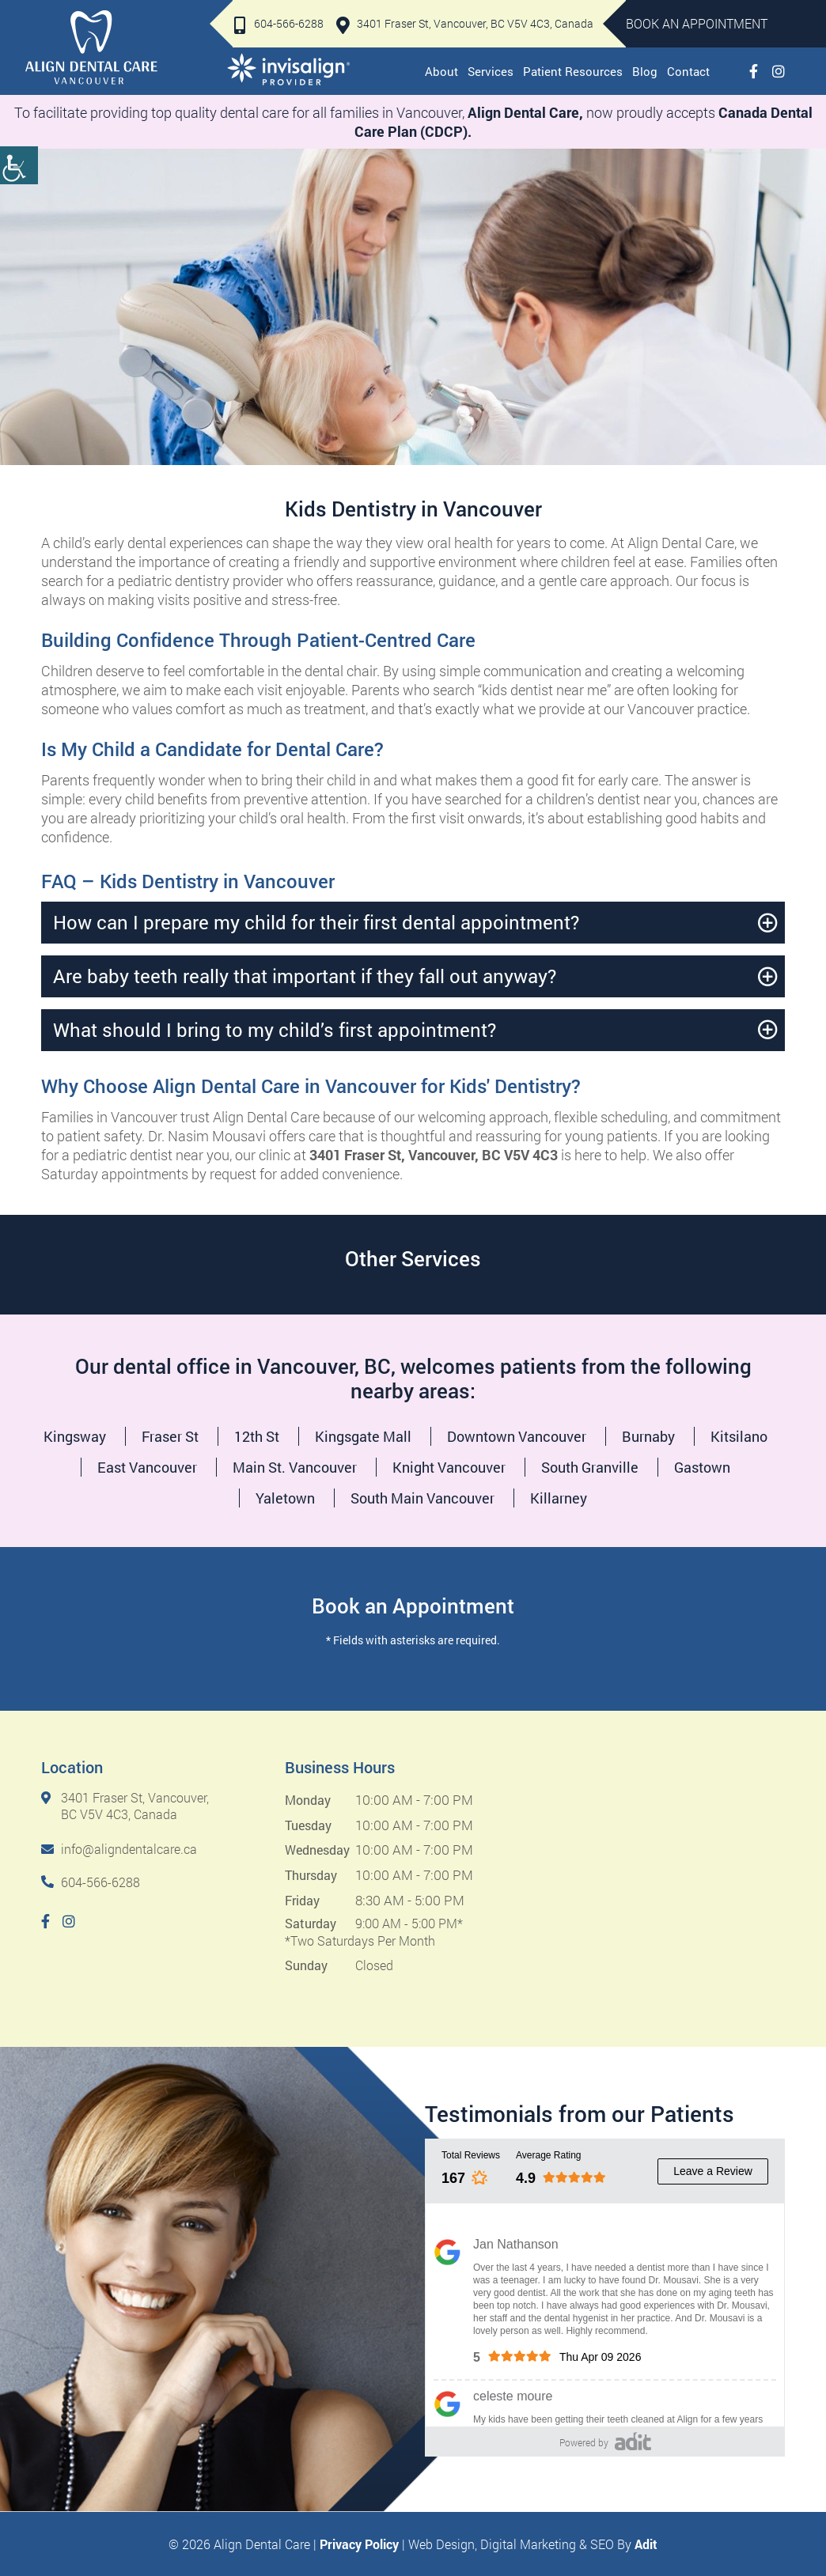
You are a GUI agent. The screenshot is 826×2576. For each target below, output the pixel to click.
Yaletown (285, 1497)
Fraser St (170, 1436)
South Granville (589, 1467)
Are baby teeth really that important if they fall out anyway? (304, 976)
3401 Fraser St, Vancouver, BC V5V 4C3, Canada (464, 24)
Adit (646, 2544)
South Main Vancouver (422, 1497)
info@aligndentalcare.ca (119, 1848)
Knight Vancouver (449, 1467)
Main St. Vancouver (295, 1467)
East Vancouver (147, 1467)
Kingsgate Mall (363, 1436)
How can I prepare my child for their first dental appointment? (316, 922)
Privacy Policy (359, 2544)
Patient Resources (573, 71)
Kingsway (75, 1436)
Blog (644, 71)
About (441, 71)
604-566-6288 (279, 24)
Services (490, 71)
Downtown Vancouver (516, 1436)
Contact (688, 71)
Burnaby (648, 1436)
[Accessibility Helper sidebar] (19, 165)
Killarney (558, 1497)
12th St (256, 1436)
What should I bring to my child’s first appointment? (274, 1029)
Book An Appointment (696, 23)
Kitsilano (738, 1436)
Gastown (702, 1467)
